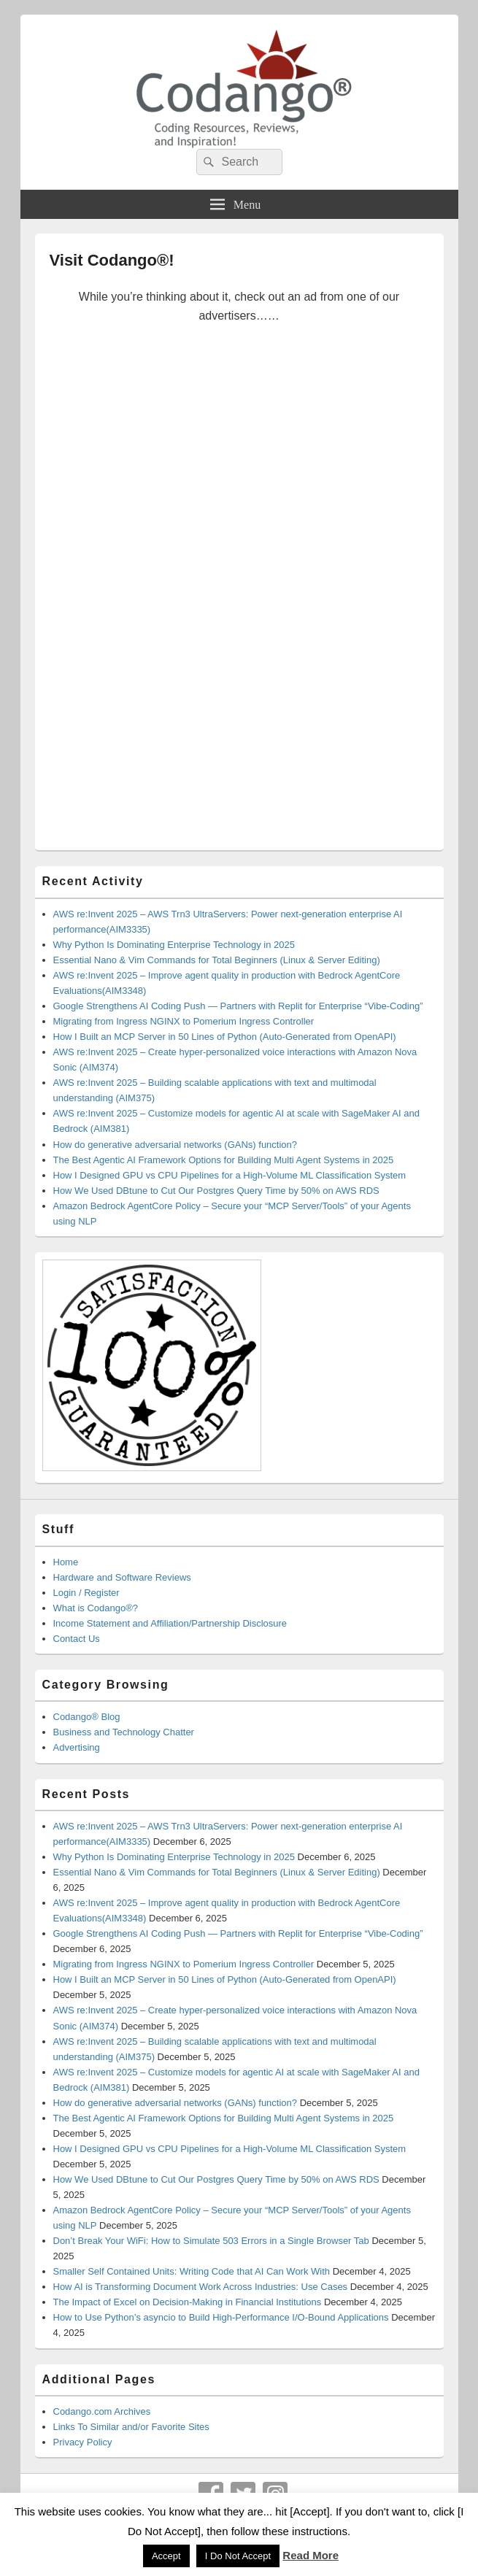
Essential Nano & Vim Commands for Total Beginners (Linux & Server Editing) (216, 960)
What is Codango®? (96, 1608)
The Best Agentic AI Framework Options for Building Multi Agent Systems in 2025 (223, 1159)
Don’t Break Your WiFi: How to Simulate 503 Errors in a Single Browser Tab (211, 2240)
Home (66, 1562)
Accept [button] (166, 2555)
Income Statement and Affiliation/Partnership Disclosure (170, 1623)
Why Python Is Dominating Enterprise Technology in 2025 (174, 944)
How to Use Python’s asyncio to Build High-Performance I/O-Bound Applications (221, 2317)
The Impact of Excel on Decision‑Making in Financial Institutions (187, 2302)
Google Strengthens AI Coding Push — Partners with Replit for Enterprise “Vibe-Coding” (238, 1005)
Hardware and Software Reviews (122, 1577)
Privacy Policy (82, 2442)
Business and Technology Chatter (123, 1732)
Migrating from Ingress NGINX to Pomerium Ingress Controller (184, 1021)
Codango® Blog (86, 1716)
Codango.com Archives (102, 2411)
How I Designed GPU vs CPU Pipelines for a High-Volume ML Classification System (229, 1175)
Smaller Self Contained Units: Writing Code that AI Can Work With (192, 2271)
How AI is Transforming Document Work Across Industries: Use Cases (200, 2286)
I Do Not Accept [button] (238, 2555)
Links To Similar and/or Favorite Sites (131, 2426)
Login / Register (86, 1592)
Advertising (76, 1747)
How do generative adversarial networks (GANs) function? (175, 1144)
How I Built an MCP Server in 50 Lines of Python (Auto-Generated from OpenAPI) (224, 1036)
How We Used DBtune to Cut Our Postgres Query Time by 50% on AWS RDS (216, 1190)
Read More (310, 2555)
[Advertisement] (239, 597)
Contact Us (76, 1638)
